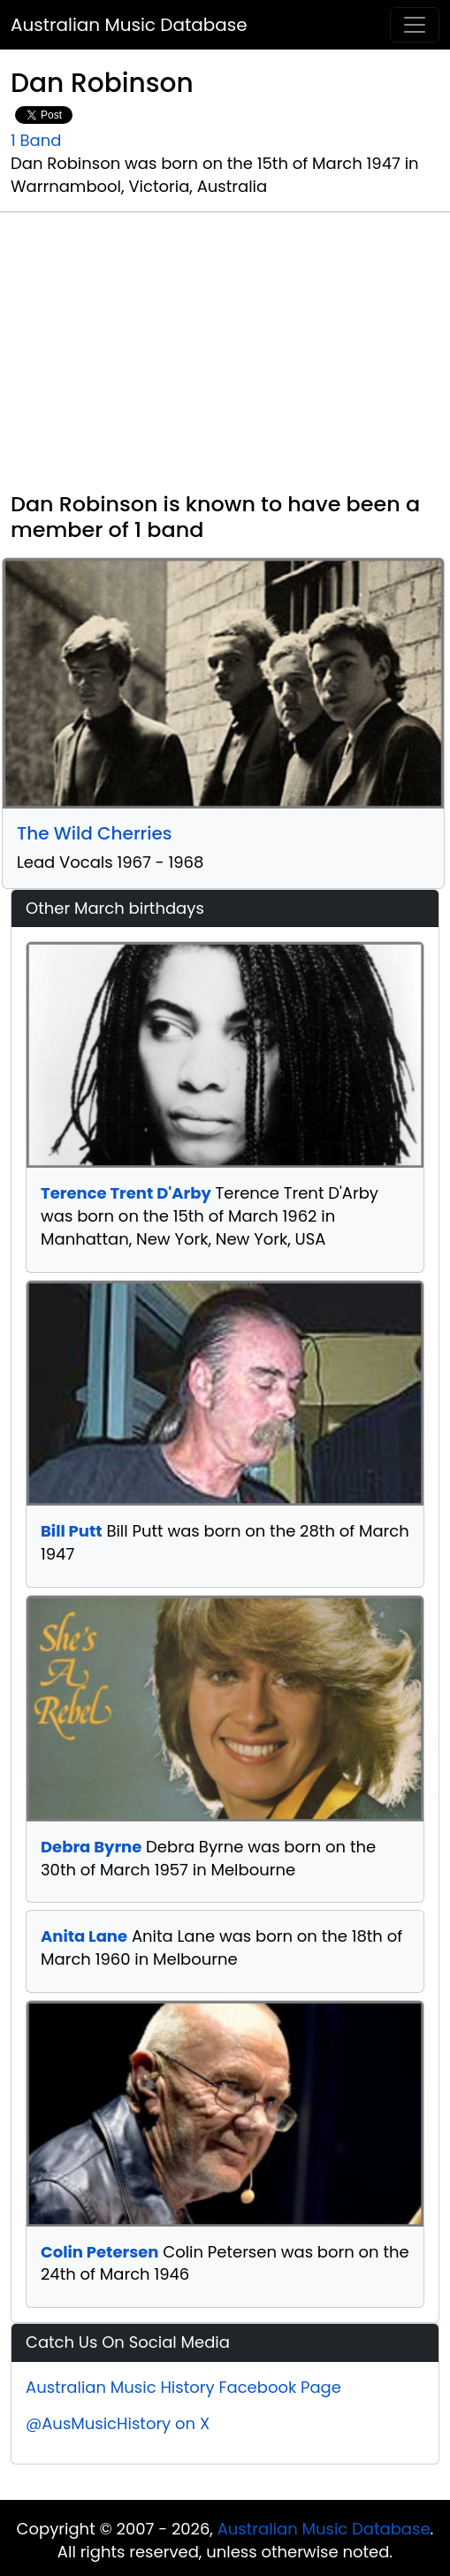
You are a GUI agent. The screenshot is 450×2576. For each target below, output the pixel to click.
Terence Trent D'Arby (126, 1193)
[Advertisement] (225, 359)
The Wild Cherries (94, 833)
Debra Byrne (91, 1847)
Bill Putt (72, 1531)
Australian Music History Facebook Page (183, 2387)
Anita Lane (84, 1936)
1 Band (36, 140)
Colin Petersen (99, 2252)
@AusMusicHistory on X (118, 2423)
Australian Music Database (129, 24)
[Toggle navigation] (414, 24)
